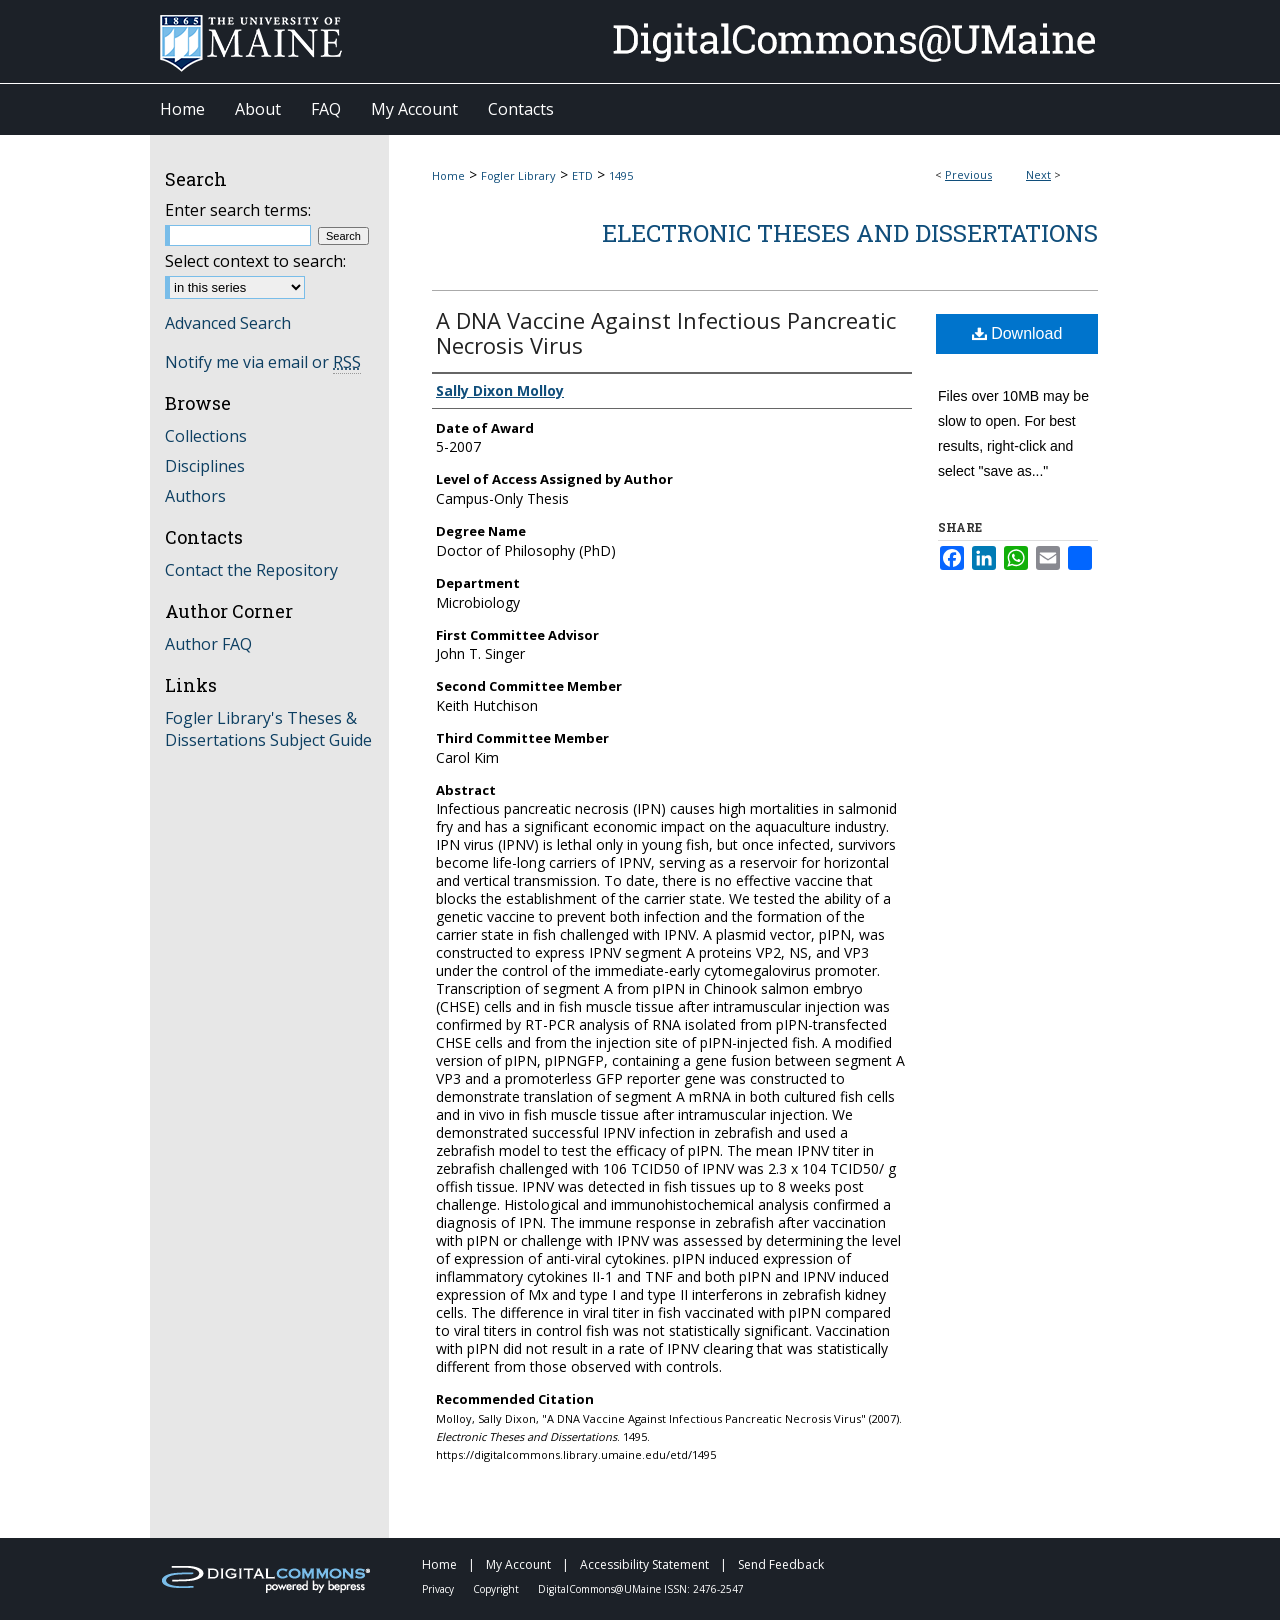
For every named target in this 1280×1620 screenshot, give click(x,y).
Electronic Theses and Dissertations (850, 233)
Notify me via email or (263, 362)
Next (1038, 174)
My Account (520, 1564)
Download (1017, 333)
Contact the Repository (251, 570)
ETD (582, 175)
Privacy (439, 1589)
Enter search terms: (238, 210)
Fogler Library (518, 175)
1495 (621, 175)
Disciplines (205, 466)
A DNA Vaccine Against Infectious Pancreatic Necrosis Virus (666, 332)
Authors (195, 496)
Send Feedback (781, 1564)
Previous (968, 174)
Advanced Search (228, 323)
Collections (206, 436)
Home (448, 175)
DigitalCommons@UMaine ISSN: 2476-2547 (641, 1589)
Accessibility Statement (646, 1564)
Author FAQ (208, 644)
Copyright (497, 1589)
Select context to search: (255, 261)
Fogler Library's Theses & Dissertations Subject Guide (268, 729)
